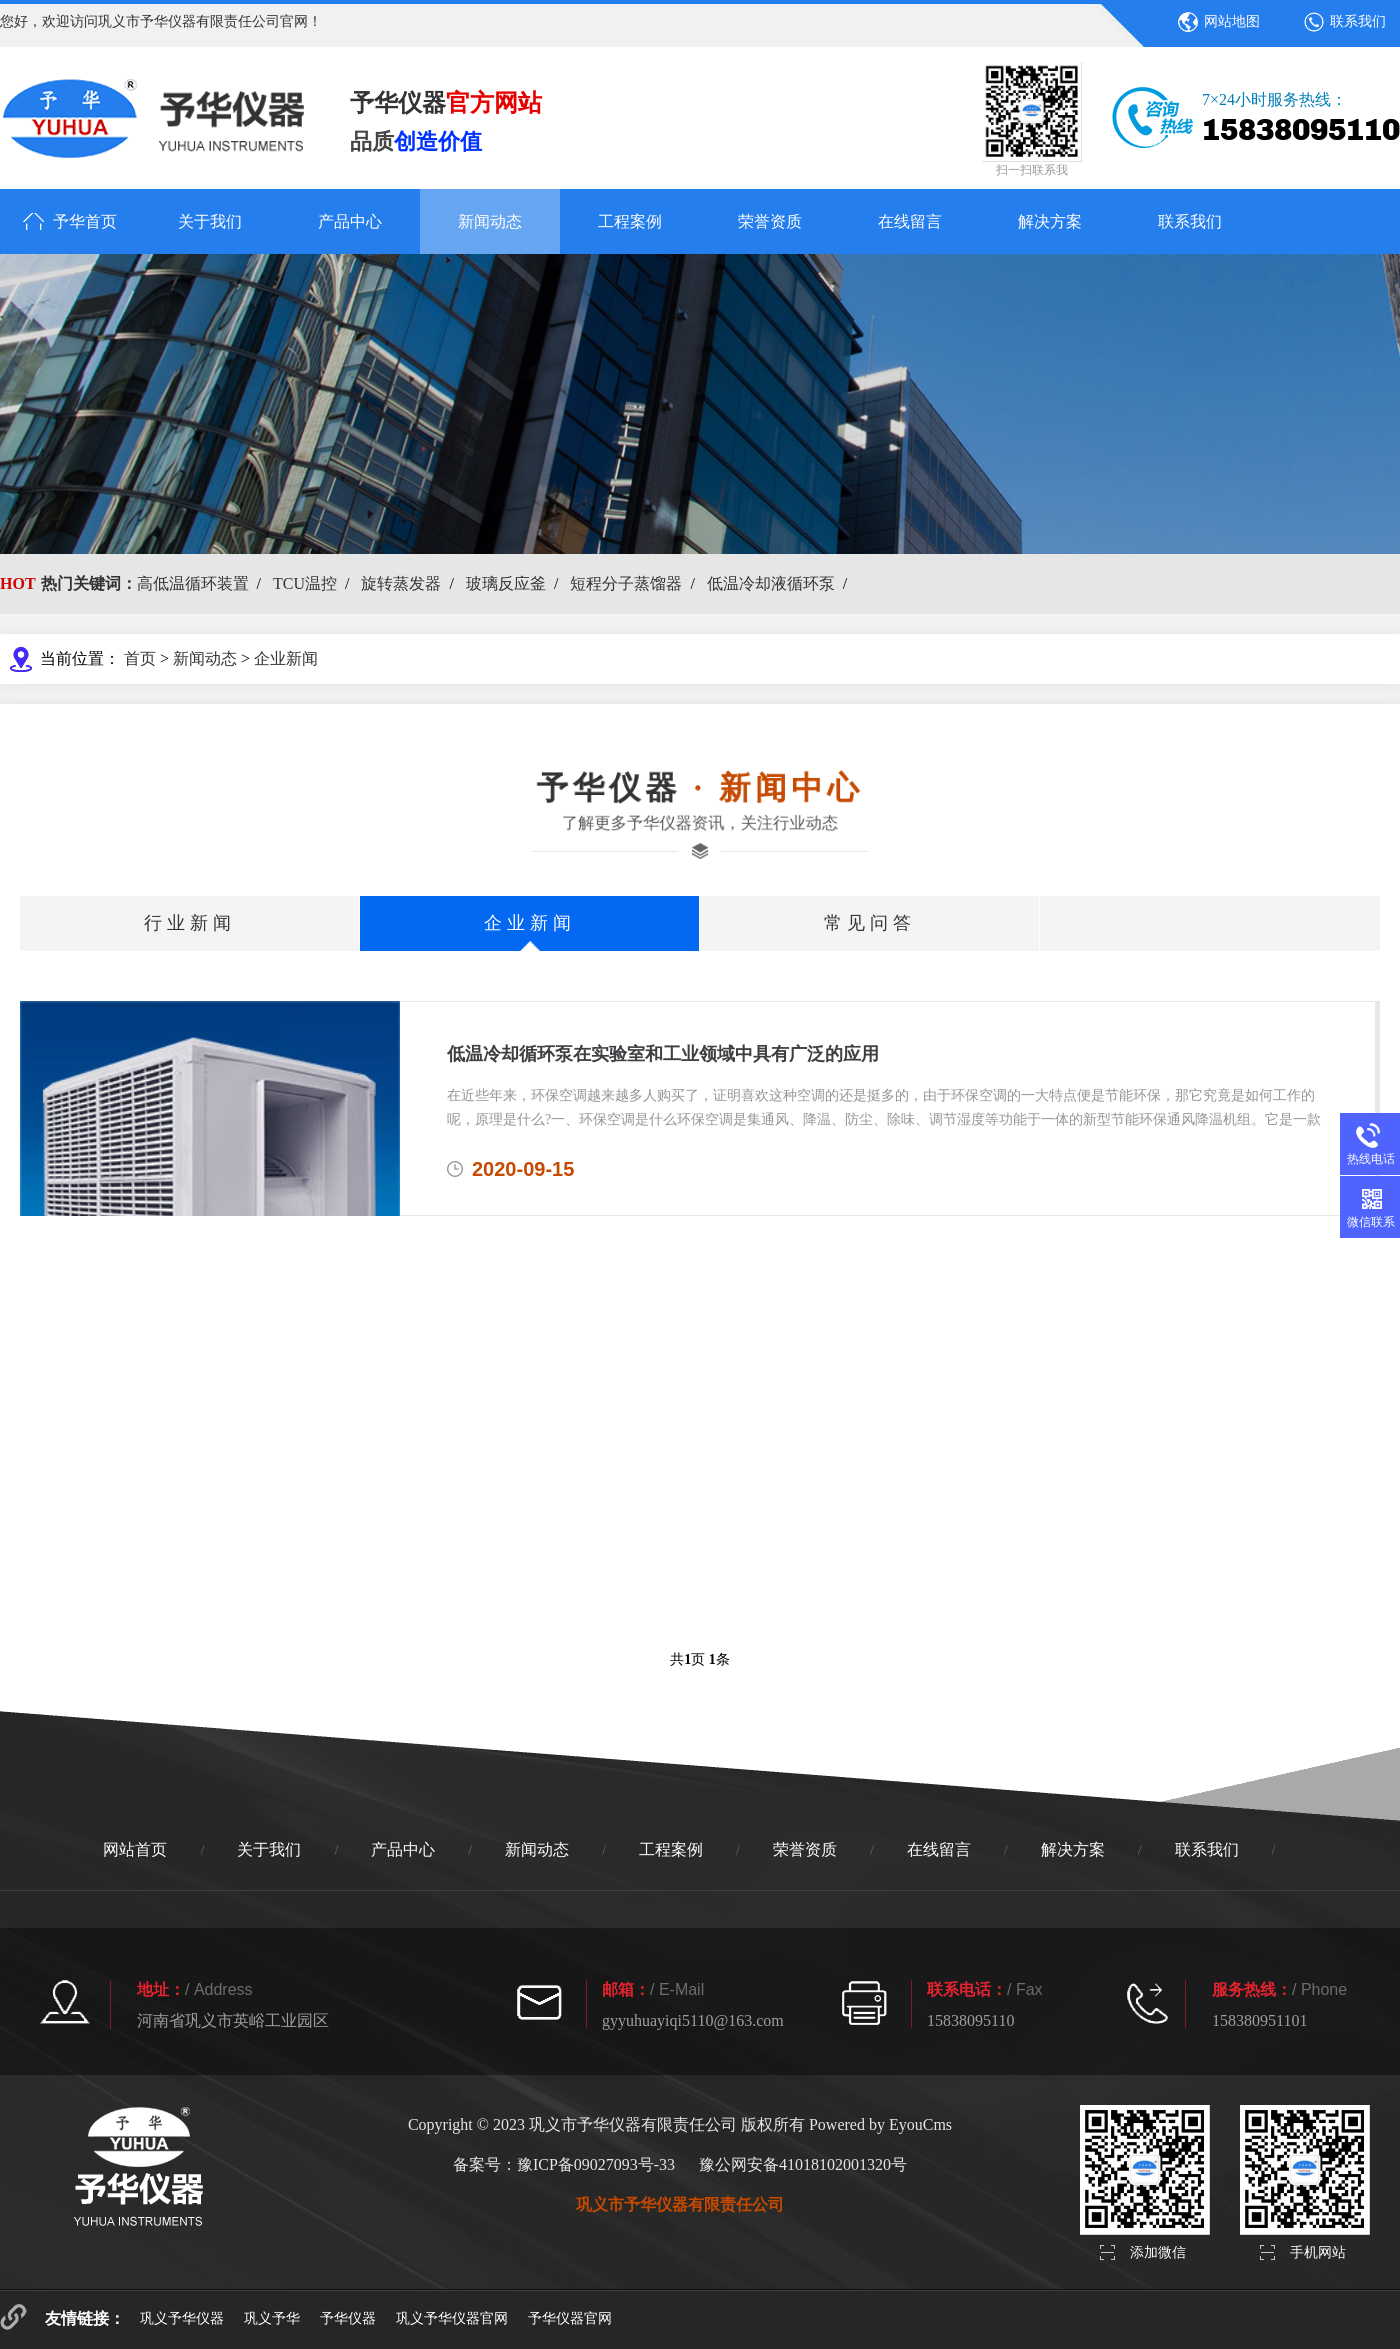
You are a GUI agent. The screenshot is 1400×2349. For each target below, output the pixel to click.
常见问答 (870, 923)
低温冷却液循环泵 (771, 583)
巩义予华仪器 (182, 2318)
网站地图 (1232, 21)
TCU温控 (305, 583)
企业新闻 (286, 658)
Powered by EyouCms (878, 2124)
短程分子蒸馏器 (626, 583)
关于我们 (210, 221)
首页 (140, 658)
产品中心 (350, 221)
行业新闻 (190, 923)
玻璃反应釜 (506, 583)
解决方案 (1050, 221)
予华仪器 (348, 2318)
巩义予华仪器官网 (452, 2318)
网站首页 (135, 1849)
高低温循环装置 (193, 583)
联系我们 (1358, 21)
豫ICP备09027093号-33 (596, 2164)
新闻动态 (490, 221)
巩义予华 (272, 2318)
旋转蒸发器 (401, 583)
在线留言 (910, 221)
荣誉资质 (770, 221)
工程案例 (630, 221)
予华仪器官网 (570, 2318)
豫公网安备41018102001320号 (803, 2164)
